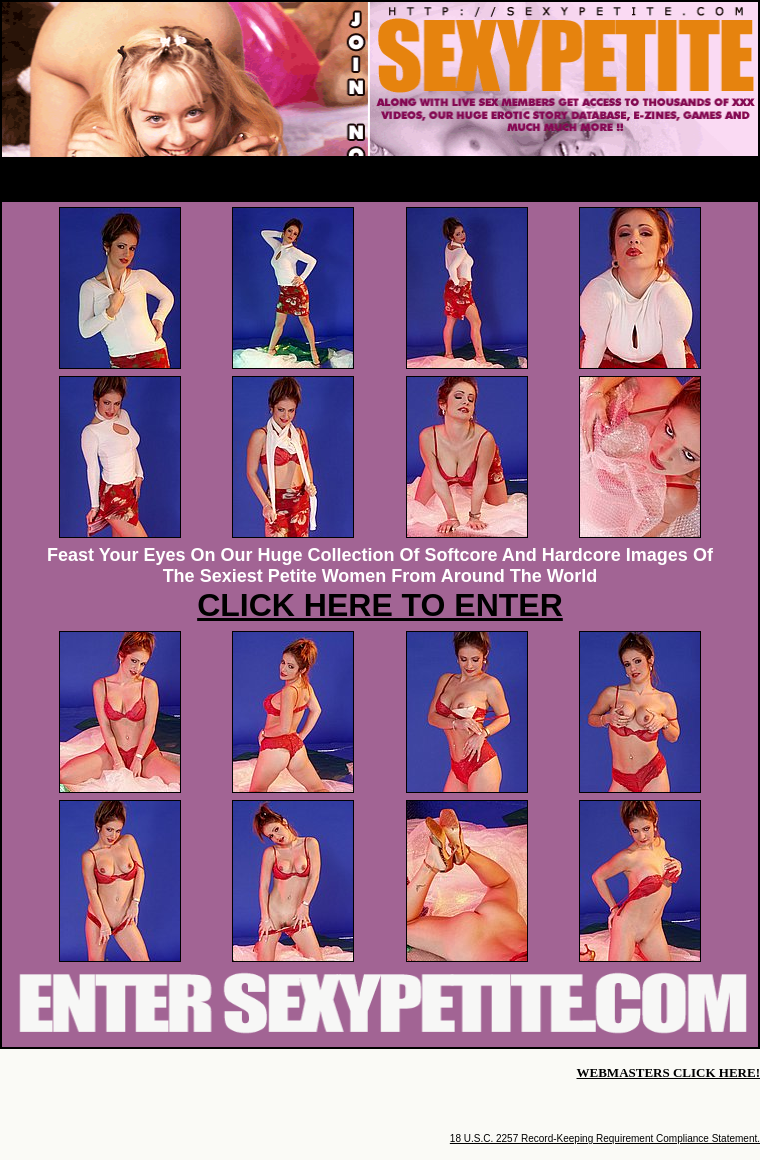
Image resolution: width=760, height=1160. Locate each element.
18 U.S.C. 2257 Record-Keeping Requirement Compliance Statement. (605, 1138)
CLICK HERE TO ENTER (380, 605)
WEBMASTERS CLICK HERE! (668, 1072)
